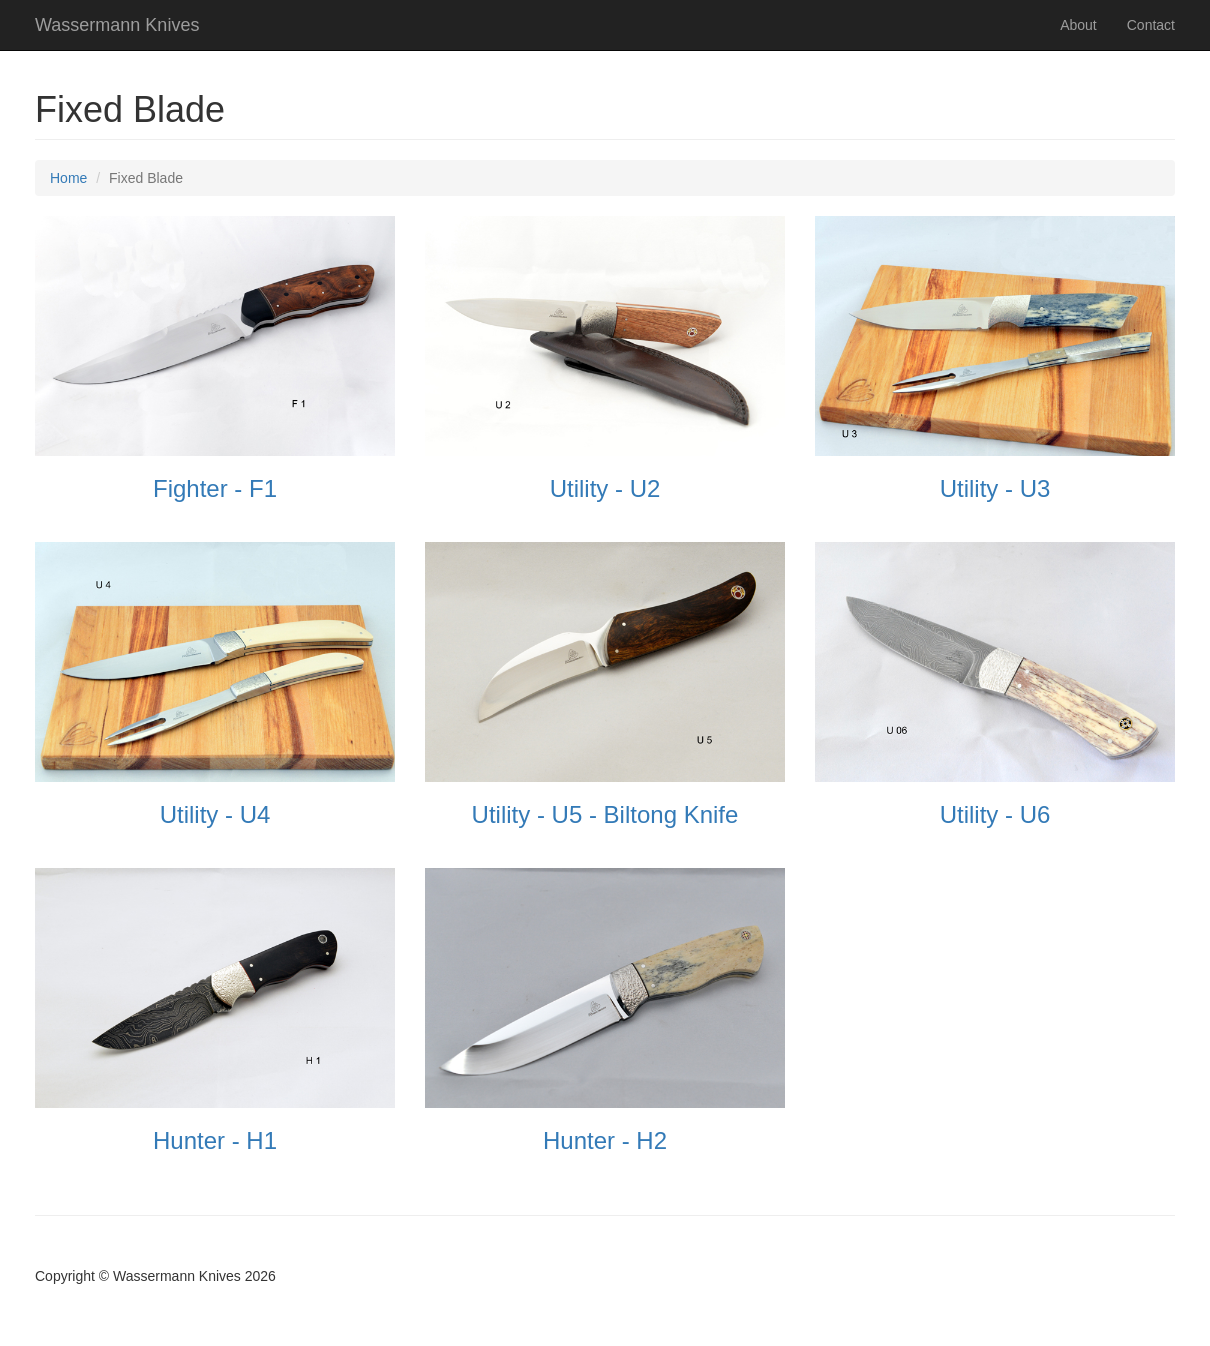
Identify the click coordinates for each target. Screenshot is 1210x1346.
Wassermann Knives (117, 25)
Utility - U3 (995, 488)
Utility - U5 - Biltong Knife (605, 814)
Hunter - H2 (605, 1140)
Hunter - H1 (215, 1140)
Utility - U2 (605, 488)
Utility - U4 (215, 814)
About (1078, 25)
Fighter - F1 (215, 488)
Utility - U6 (995, 814)
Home (68, 178)
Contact (1151, 25)
